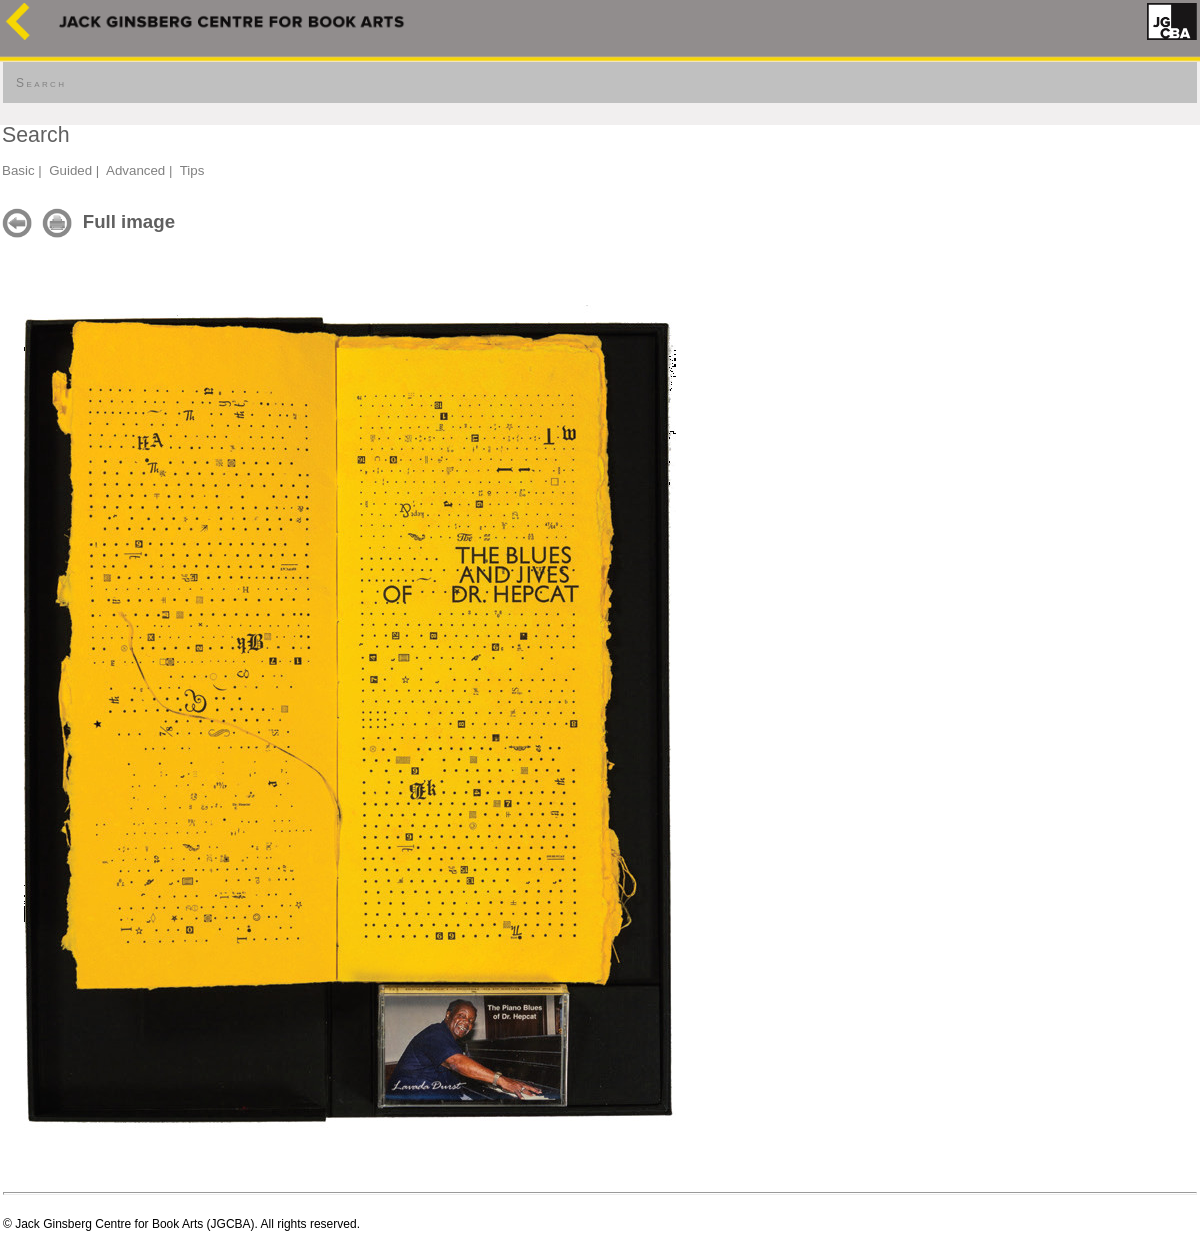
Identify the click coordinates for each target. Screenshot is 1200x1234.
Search (41, 83)
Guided (70, 170)
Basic (18, 170)
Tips (192, 170)
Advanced (135, 170)
